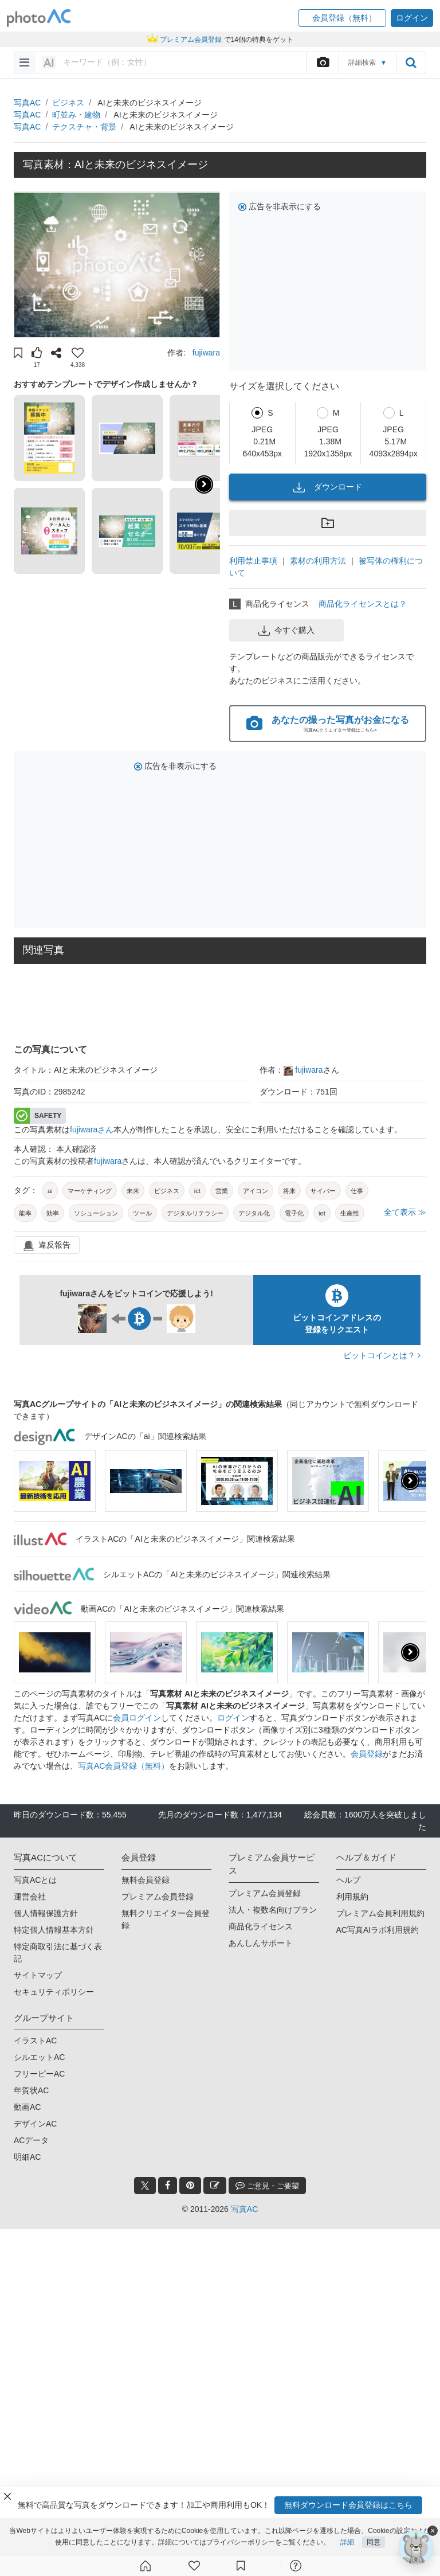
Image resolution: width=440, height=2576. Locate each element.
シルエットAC (39, 2057)
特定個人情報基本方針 (54, 1929)
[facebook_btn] (167, 2185)
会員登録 (367, 1753)
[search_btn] (411, 62)
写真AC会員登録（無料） (123, 1765)
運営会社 (30, 1896)
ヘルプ (348, 1880)
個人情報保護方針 (46, 1913)
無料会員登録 (145, 1880)
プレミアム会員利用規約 (380, 1913)
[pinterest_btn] (190, 2185)
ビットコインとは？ (382, 1355)
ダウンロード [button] (327, 487)
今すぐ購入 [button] (286, 630)
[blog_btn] (214, 2185)
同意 (373, 2542)
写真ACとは (35, 1880)
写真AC (27, 102)
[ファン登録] (194, 2565)
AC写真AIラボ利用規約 (377, 1929)
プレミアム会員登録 (157, 1896)
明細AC (27, 2156)
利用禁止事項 (253, 560)
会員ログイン (137, 1717)
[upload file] (323, 62)
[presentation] (410, 1481)
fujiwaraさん (91, 1129)
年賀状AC (31, 2090)
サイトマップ (38, 1975)
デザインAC (35, 2123)
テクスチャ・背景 (84, 126)
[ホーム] (145, 2565)
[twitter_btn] (145, 2185)
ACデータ (31, 2140)
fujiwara (206, 352)
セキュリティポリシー (54, 1991)
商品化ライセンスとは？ (363, 603)
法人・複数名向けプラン (273, 1909)
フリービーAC (39, 2073)
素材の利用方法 (318, 560)
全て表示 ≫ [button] (405, 1212)
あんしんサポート (261, 1943)
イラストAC (35, 2040)
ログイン (233, 1717)
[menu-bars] (24, 62)
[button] (342, 18)
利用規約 (352, 1896)
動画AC (27, 2107)
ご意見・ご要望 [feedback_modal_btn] (267, 2185)
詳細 (347, 2542)
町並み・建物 (76, 114)
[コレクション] (241, 2565)
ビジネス (68, 102)
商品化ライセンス (261, 1926)
